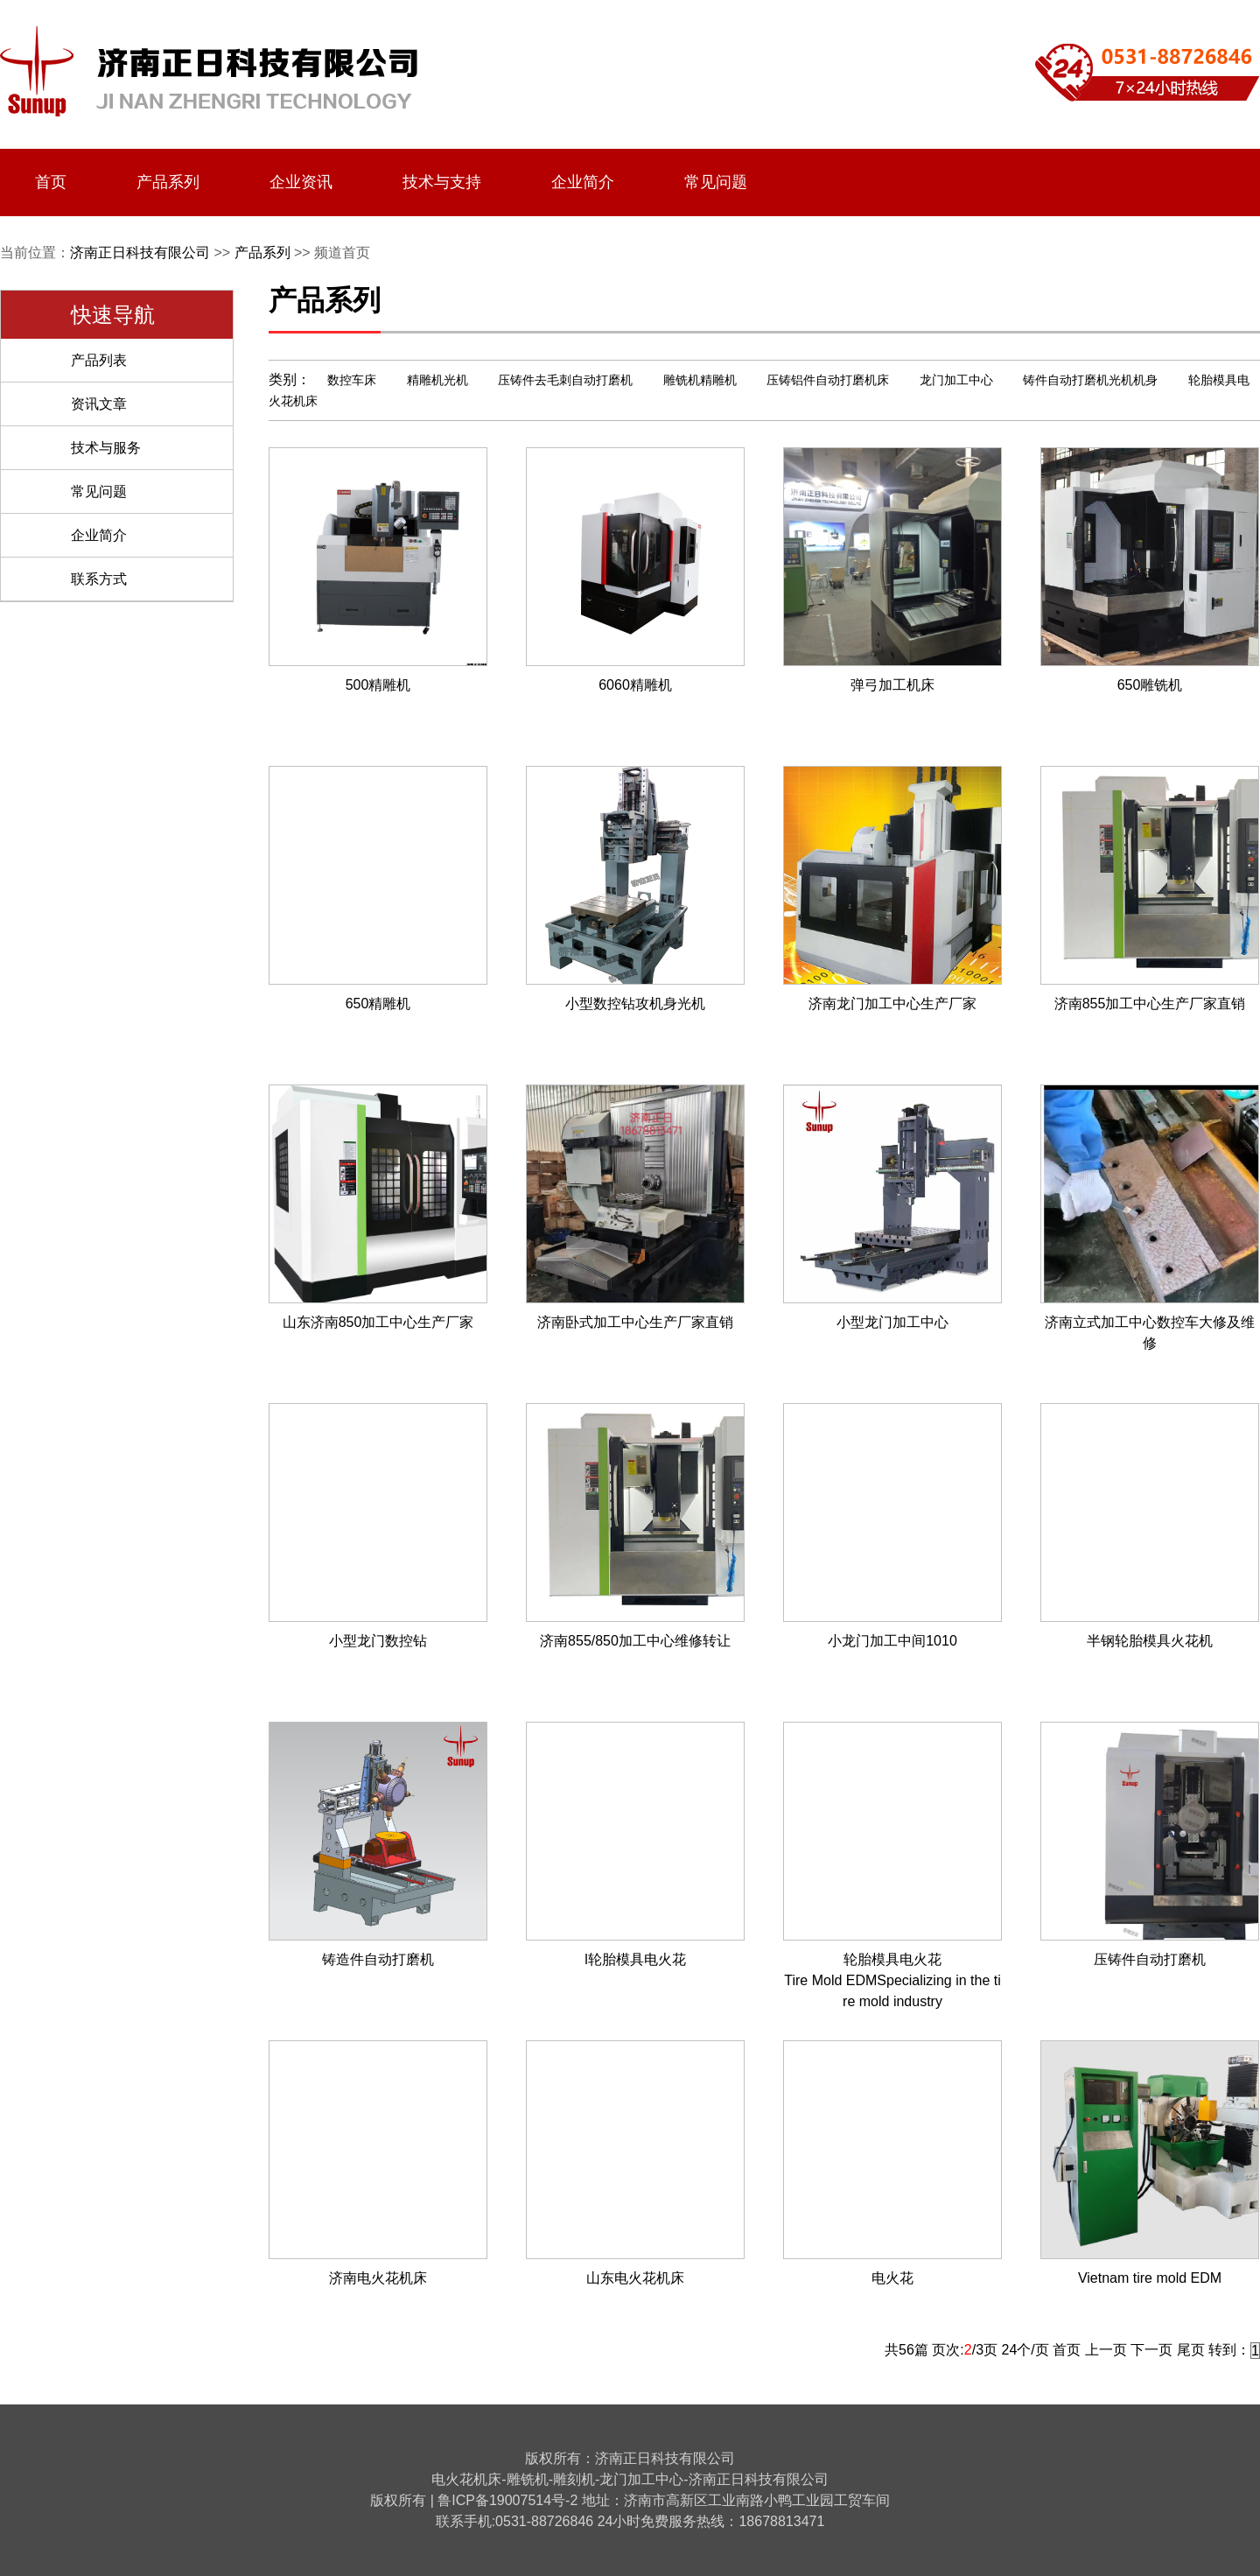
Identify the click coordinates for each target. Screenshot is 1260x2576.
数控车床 (351, 380)
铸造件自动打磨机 (378, 1959)
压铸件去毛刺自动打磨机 (565, 380)
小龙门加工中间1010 (892, 1640)
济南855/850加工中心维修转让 (635, 1640)
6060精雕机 (635, 684)
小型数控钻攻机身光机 (635, 1003)
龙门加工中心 (956, 380)
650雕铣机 (1150, 684)
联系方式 (99, 579)
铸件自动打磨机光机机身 (1090, 380)
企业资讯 (301, 182)
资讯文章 (99, 404)
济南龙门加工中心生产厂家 (892, 1003)
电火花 (893, 2278)
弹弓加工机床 (892, 684)
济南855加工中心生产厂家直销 (1150, 1003)
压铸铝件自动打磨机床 (827, 380)
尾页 (1191, 2349)
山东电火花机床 (635, 2278)
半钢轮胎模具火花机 (1150, 1640)
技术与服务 (106, 447)
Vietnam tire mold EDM (1150, 2278)
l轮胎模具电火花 (635, 1959)
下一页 (1151, 2349)
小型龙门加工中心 (892, 1322)
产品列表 (99, 360)
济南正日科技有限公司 (140, 252)
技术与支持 (441, 182)
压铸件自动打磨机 (1150, 1959)
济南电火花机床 (378, 2278)
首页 (50, 182)
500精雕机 (378, 684)
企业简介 (582, 182)
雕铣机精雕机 (700, 380)
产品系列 (168, 182)
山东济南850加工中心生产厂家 (378, 1322)
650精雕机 (378, 1003)
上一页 (1106, 2349)
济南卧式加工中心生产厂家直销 (635, 1322)
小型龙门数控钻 (378, 1640)
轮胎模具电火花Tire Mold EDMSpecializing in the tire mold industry (892, 1980)
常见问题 (715, 182)
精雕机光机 (437, 380)
